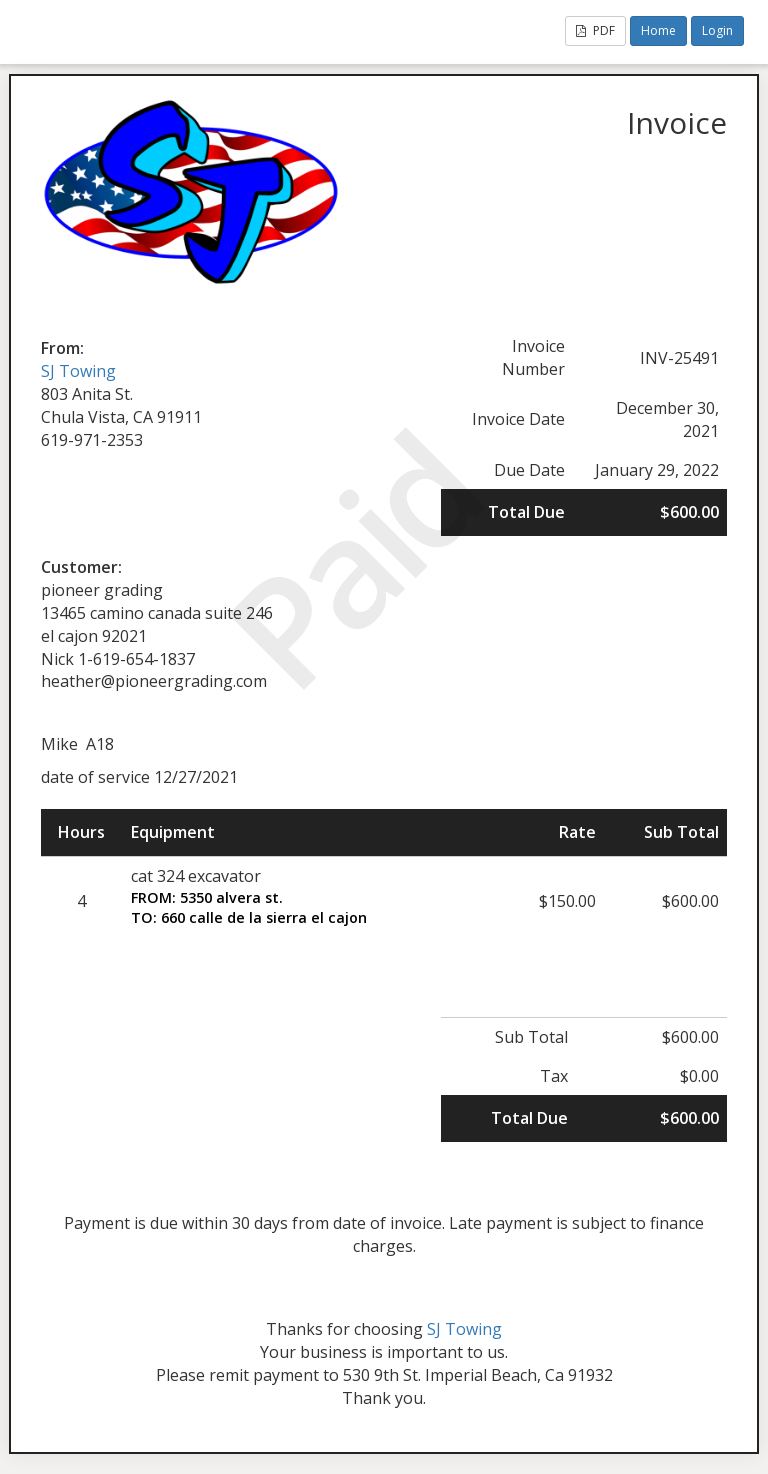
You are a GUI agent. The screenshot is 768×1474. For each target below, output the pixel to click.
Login (717, 30)
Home (658, 30)
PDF (595, 30)
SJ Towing (78, 371)
